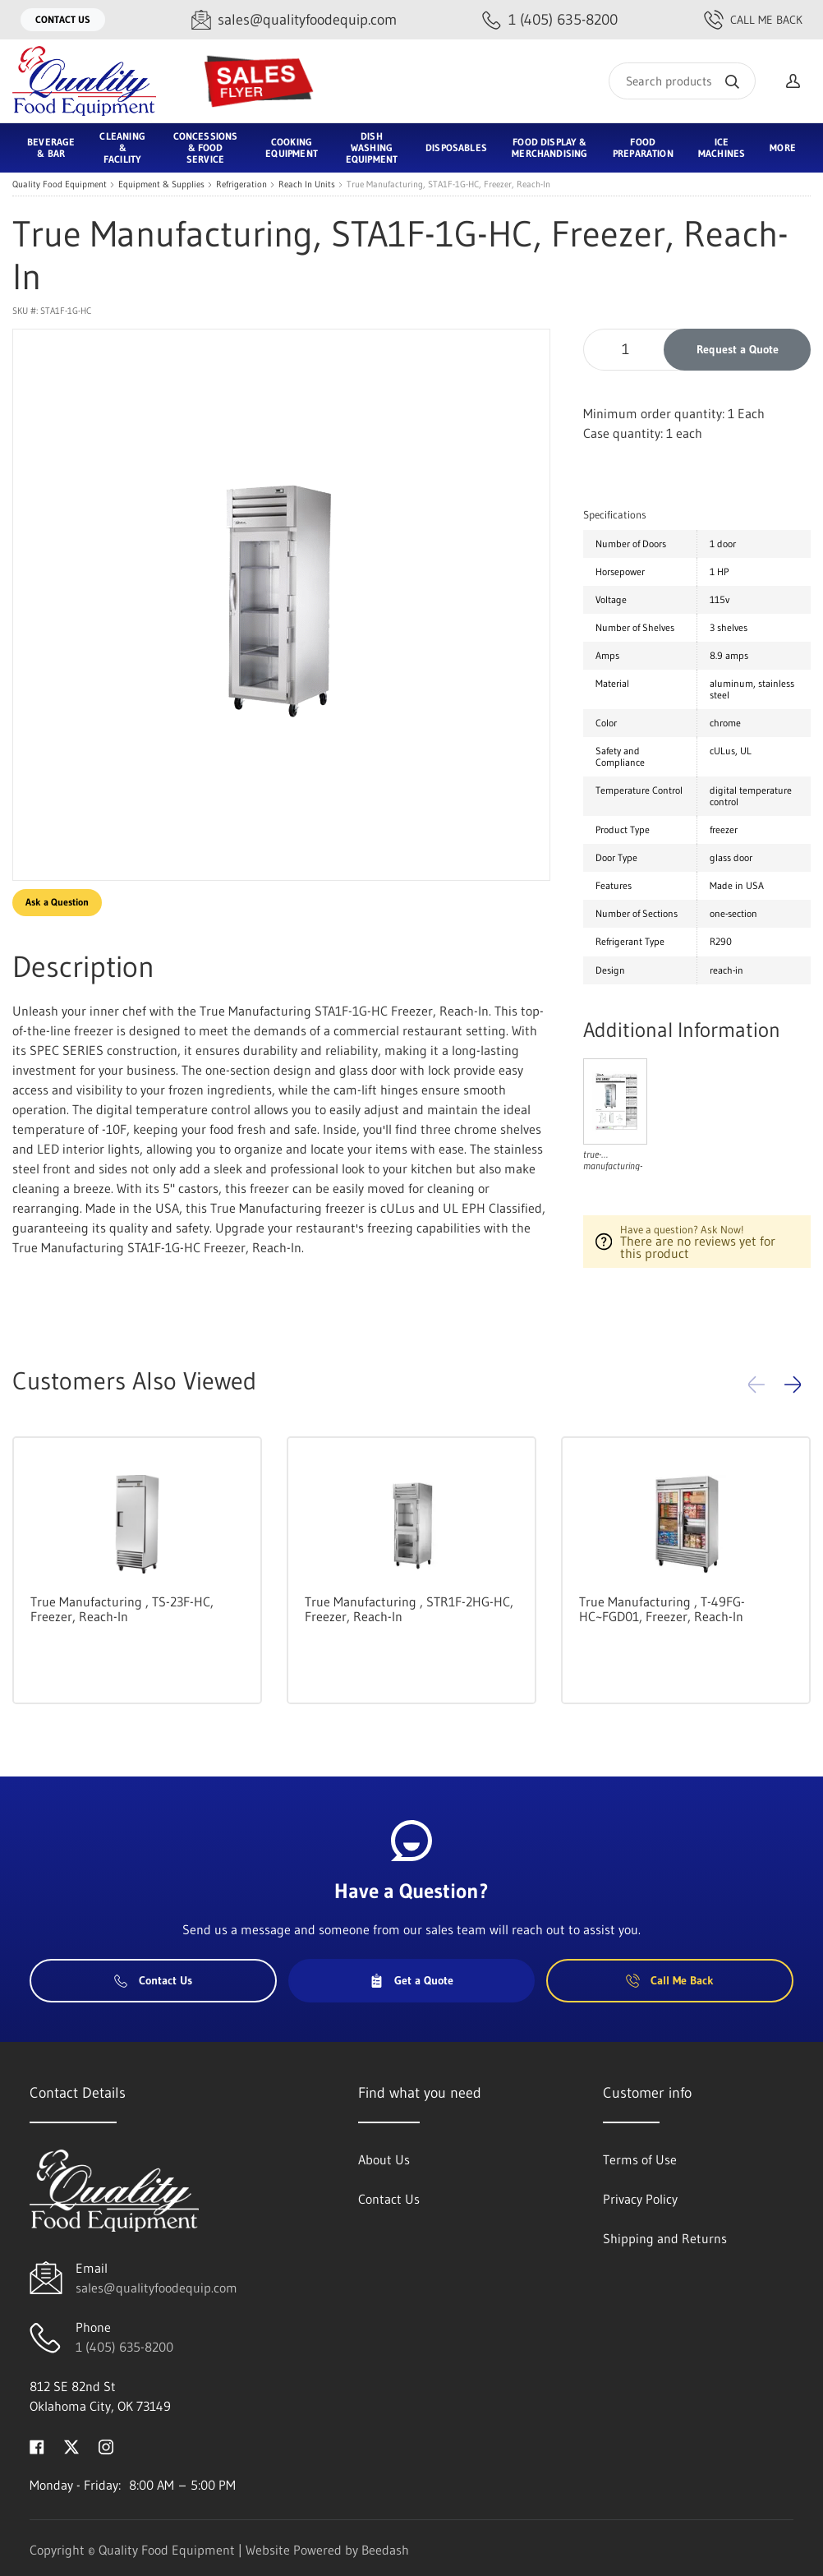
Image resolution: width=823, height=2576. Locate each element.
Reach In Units (306, 184)
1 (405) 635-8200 (124, 2347)
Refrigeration (241, 184)
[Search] (682, 80)
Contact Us (62, 19)
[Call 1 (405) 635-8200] (550, 20)
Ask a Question (57, 902)
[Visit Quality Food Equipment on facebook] (37, 2445)
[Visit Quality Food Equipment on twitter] (71, 2445)
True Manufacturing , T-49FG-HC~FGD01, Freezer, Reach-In (662, 1609)
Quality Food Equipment (59, 184)
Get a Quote (411, 1980)
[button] (793, 1384)
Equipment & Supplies (161, 184)
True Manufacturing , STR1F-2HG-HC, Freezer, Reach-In (409, 1609)
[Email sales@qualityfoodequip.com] (294, 20)
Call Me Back (753, 20)
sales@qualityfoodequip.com (156, 2287)
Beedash (385, 2549)
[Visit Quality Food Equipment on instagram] (106, 2445)
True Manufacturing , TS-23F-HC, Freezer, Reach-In (122, 1609)
